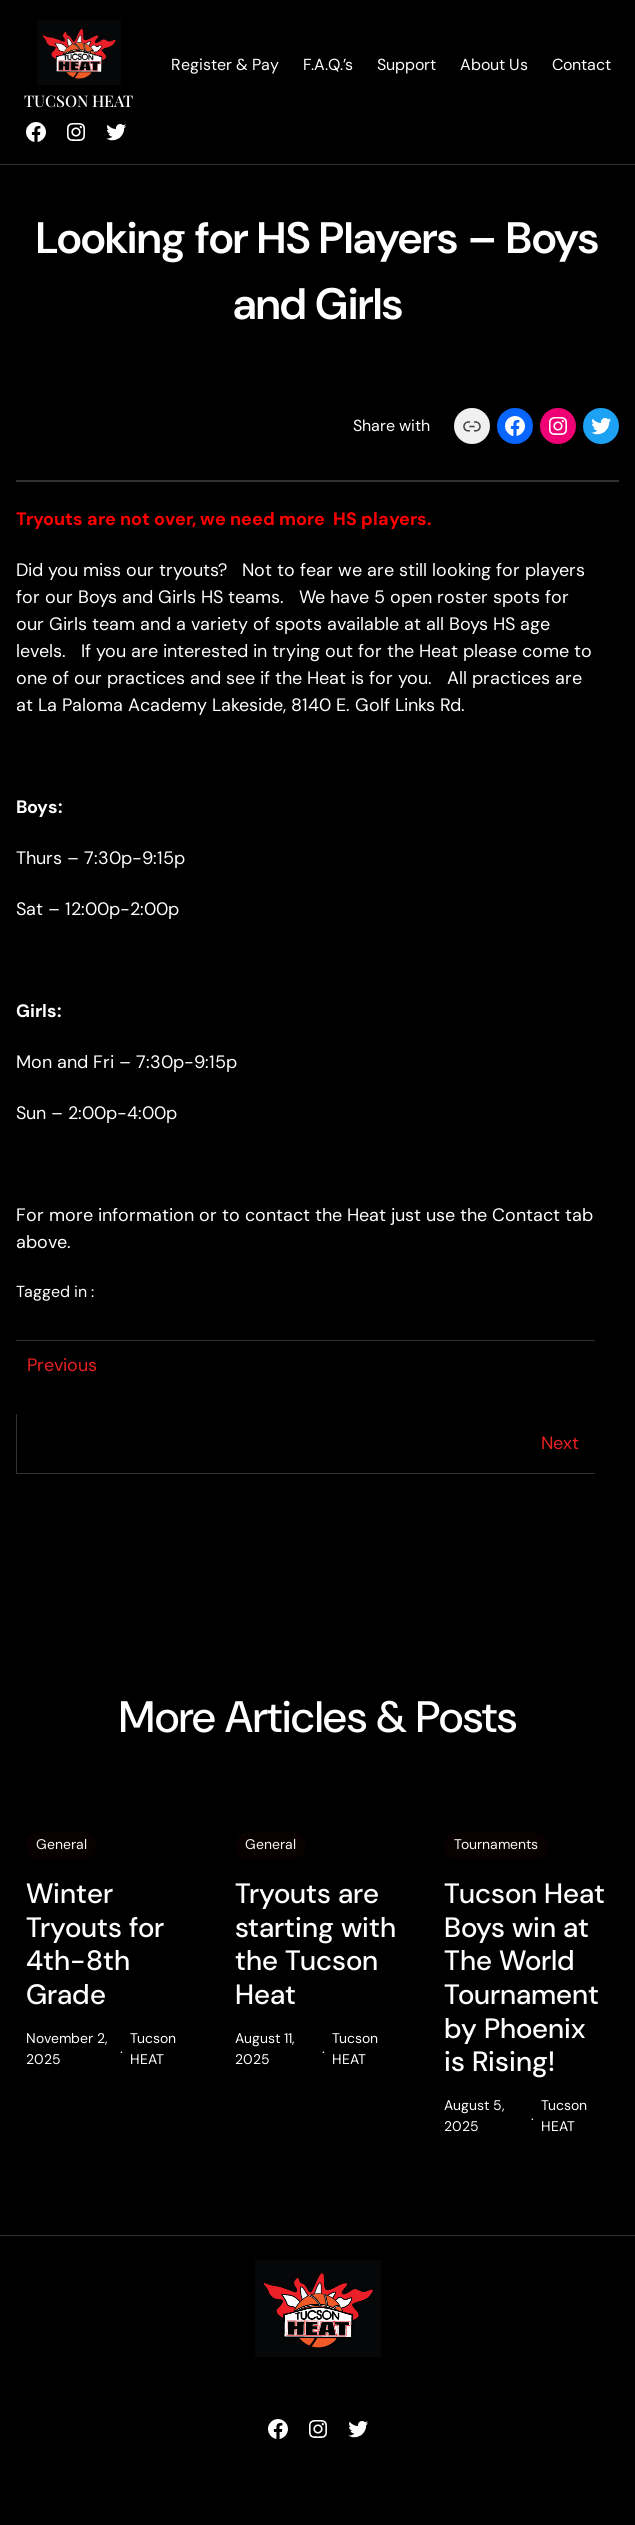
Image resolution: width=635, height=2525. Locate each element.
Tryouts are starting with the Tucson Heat (315, 1944)
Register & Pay (225, 64)
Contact (581, 64)
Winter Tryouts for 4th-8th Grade (95, 1944)
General (61, 1844)
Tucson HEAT (78, 100)
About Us (494, 64)
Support (406, 64)
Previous (62, 1365)
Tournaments (496, 1844)
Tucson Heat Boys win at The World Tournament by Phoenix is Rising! (524, 1978)
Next (560, 1443)
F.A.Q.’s (328, 64)
